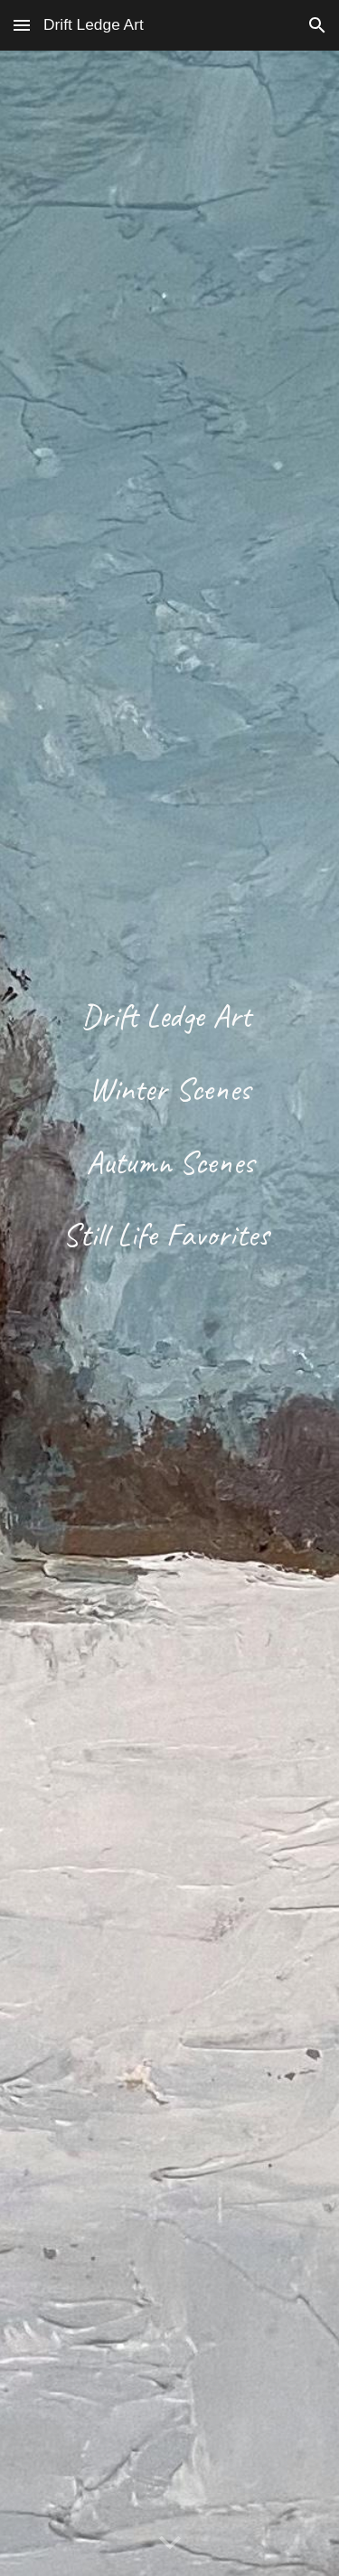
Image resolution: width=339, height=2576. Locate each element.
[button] (21, 25)
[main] (170, 1312)
